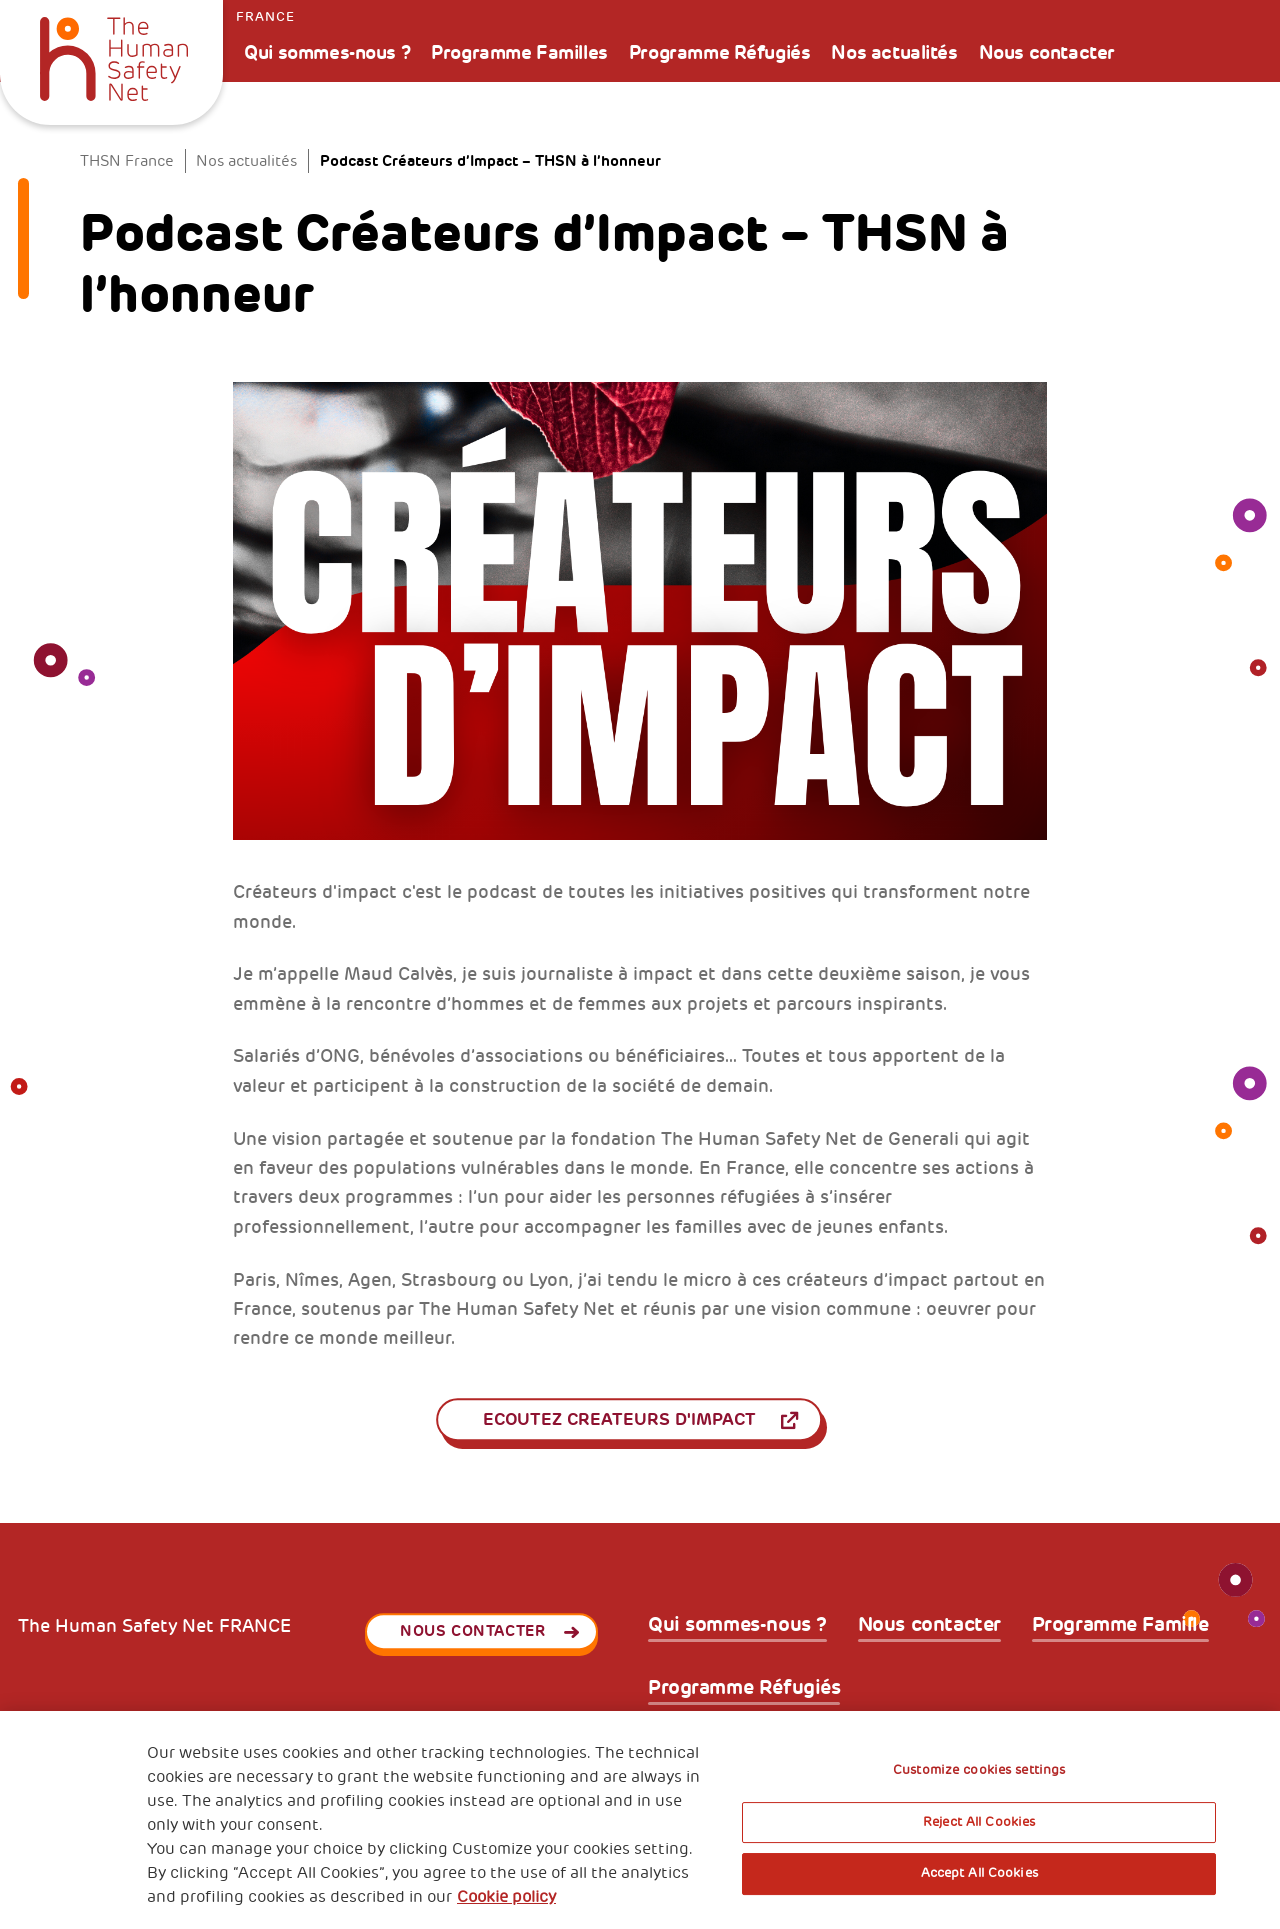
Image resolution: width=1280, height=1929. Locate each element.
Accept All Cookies (979, 1873)
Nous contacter (1047, 52)
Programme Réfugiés (719, 52)
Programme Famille (1120, 1625)
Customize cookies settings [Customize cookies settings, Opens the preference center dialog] (979, 1770)
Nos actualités (894, 52)
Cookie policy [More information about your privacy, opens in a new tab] (506, 1897)
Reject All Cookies (979, 1822)
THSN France (127, 161)
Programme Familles (519, 52)
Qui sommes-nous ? (327, 52)
